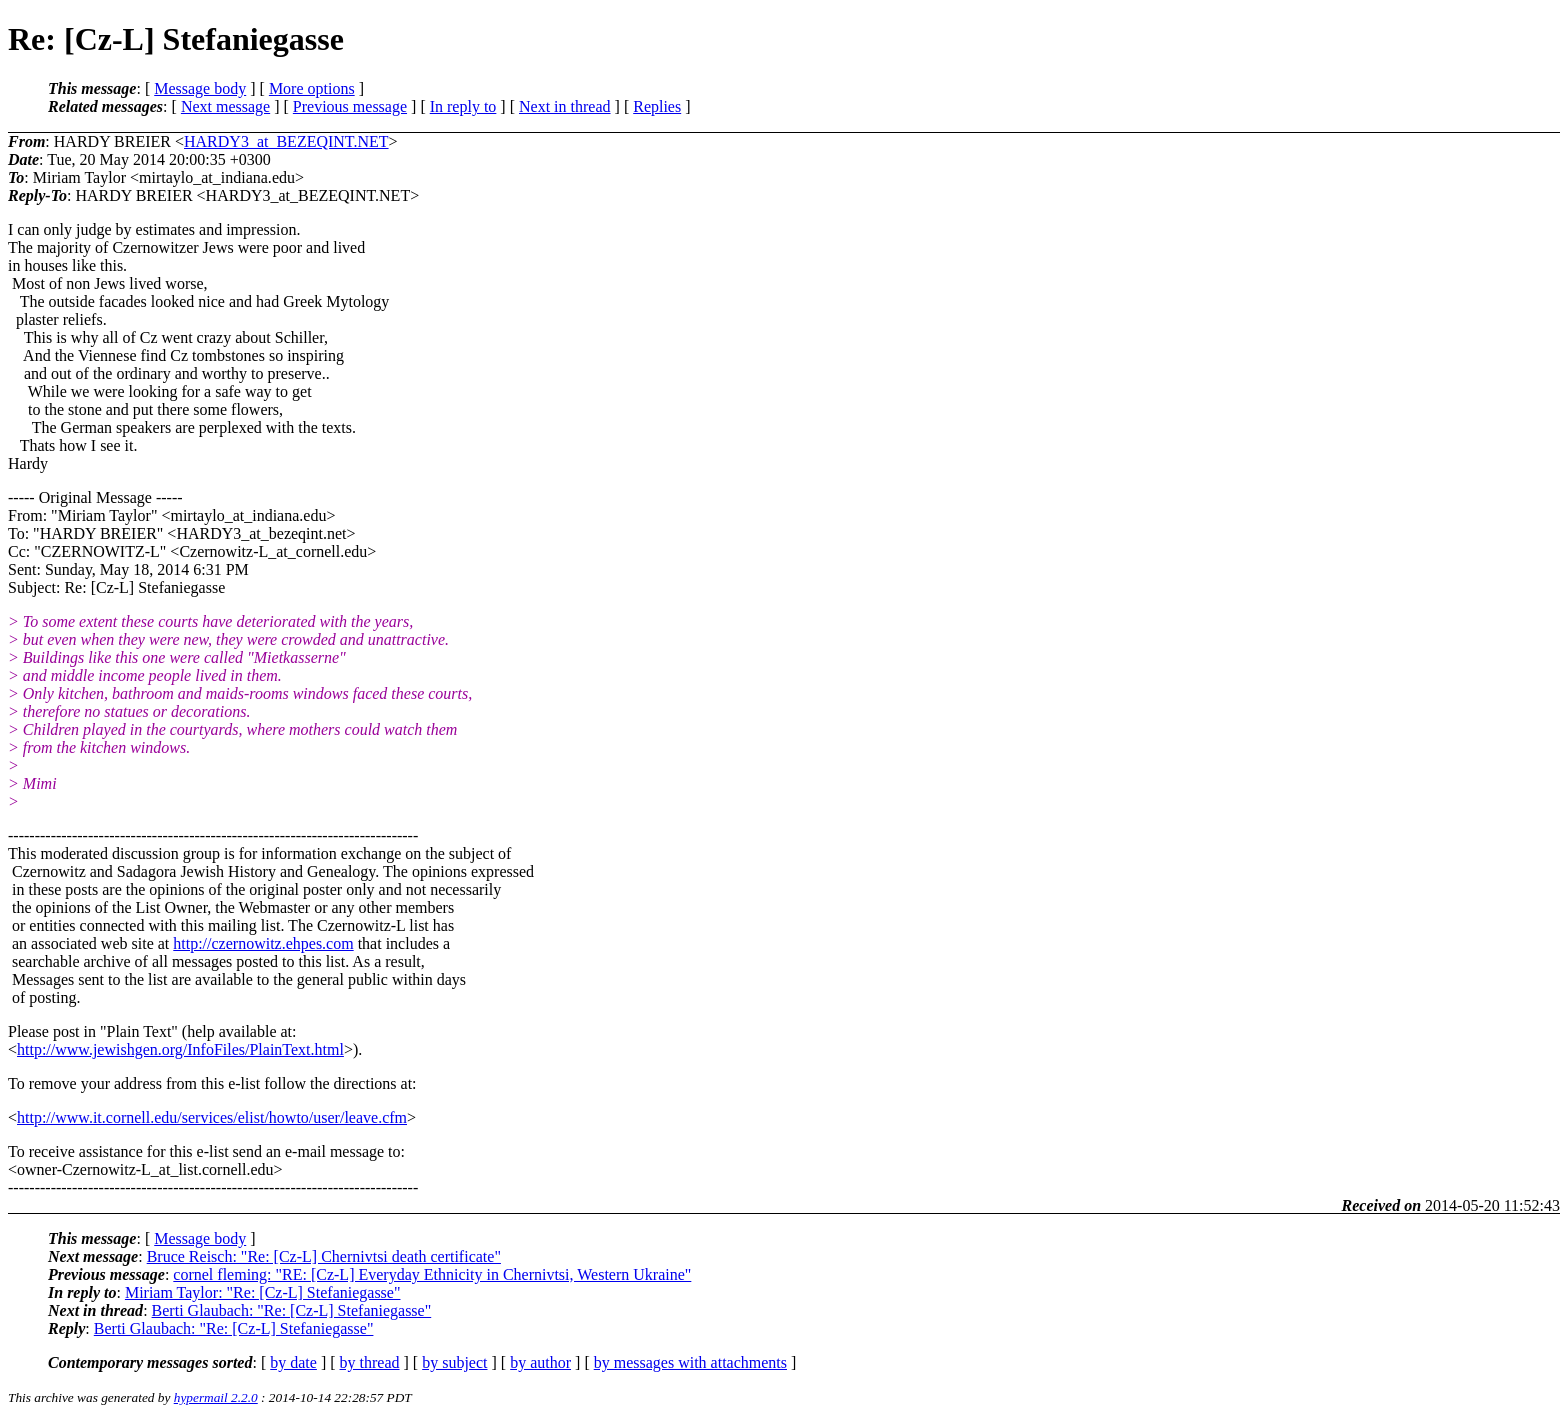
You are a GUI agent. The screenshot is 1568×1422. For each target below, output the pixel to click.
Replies (657, 106)
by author (540, 1362)
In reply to (463, 106)
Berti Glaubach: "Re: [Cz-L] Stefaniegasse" (292, 1310)
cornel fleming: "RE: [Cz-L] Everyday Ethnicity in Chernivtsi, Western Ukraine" (432, 1274)
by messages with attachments (690, 1362)
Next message (225, 106)
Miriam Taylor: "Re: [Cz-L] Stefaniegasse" (263, 1292)
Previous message (350, 106)
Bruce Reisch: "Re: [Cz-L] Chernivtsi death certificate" (324, 1256)
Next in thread (565, 106)
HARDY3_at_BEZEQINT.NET (286, 141)
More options (312, 88)
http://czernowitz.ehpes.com (263, 943)
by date (293, 1362)
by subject (454, 1362)
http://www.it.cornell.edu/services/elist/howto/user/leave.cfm (212, 1117)
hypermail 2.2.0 (216, 1397)
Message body (200, 88)
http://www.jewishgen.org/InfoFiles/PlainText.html (180, 1049)
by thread (370, 1362)
